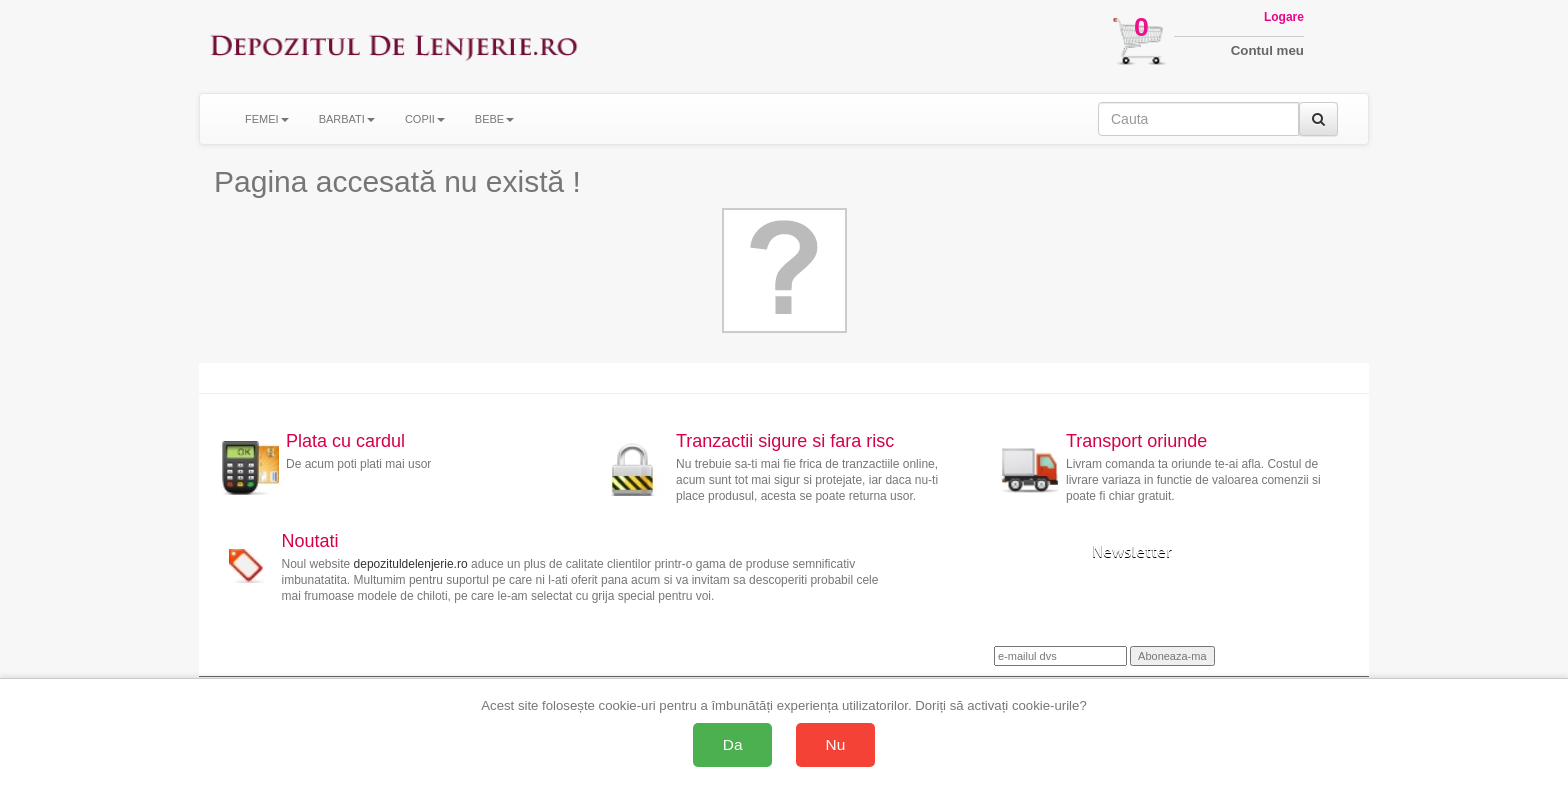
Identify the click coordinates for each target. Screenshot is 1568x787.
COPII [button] (425, 119)
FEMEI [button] (267, 119)
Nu (836, 744)
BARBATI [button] (347, 119)
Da (733, 744)
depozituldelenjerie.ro (411, 564)
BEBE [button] (494, 119)
